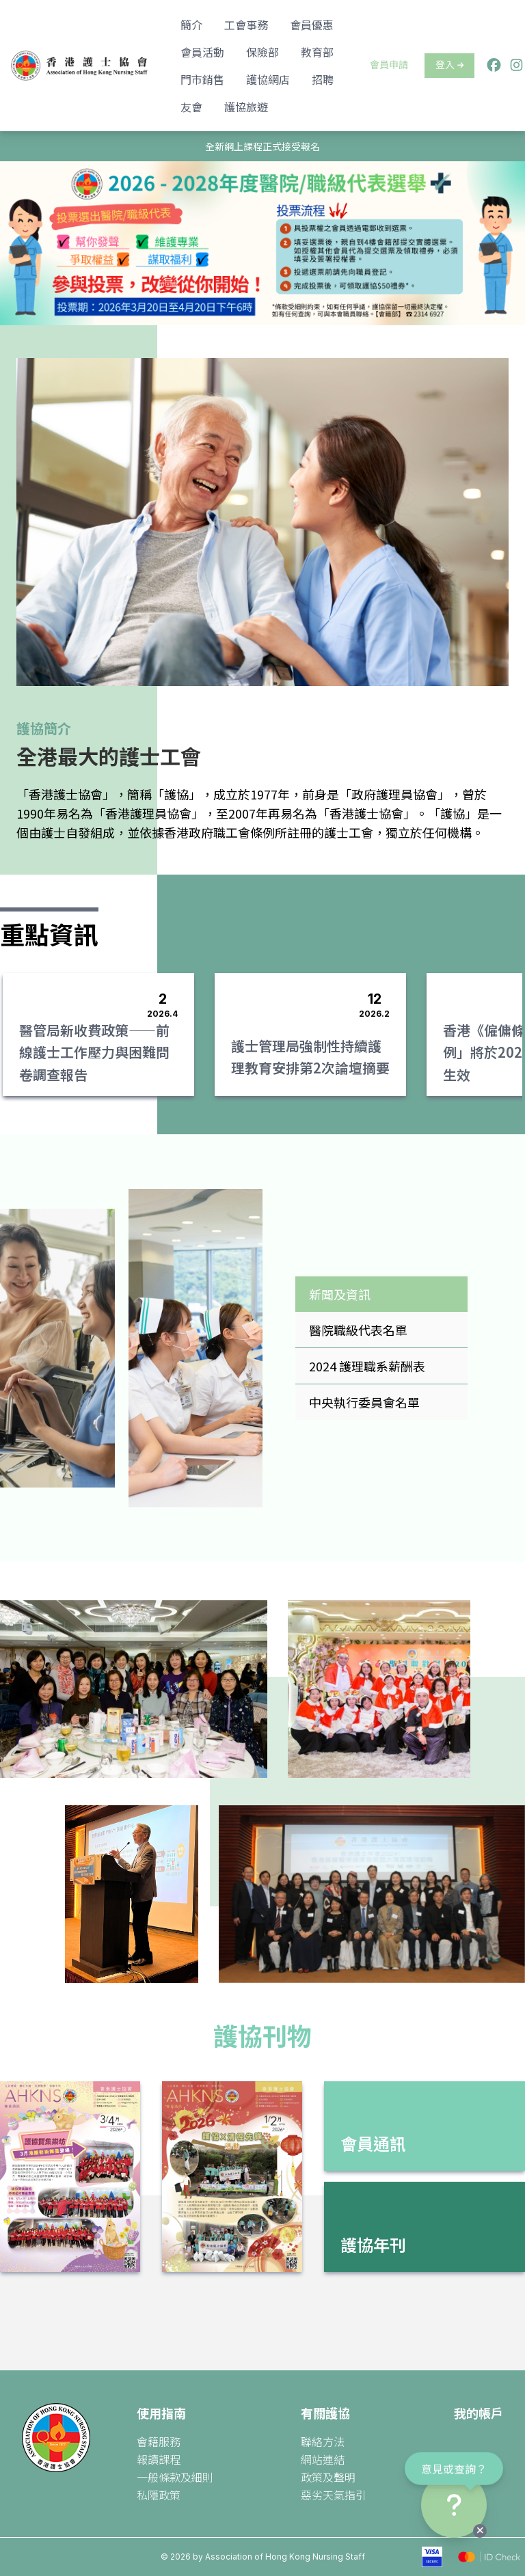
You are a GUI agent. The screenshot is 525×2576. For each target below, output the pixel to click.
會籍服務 (158, 2441)
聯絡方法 (323, 2441)
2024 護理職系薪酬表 (367, 1366)
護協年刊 (373, 2244)
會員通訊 (373, 2143)
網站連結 (323, 2459)
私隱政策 (158, 2494)
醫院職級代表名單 (358, 1330)
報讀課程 (158, 2459)
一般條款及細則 (175, 2477)
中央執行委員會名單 (364, 1402)
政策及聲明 (328, 2477)
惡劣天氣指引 (333, 2494)
